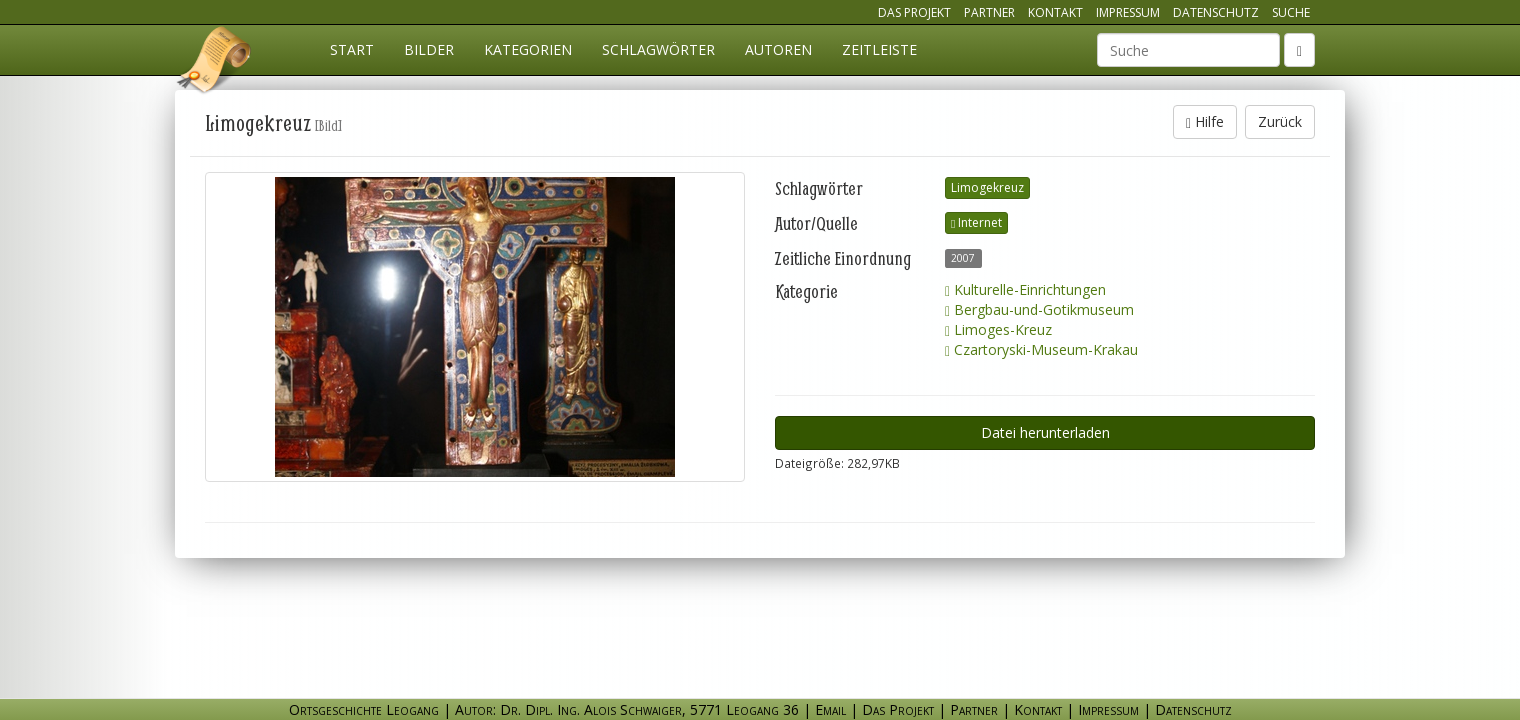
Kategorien (528, 49)
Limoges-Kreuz (998, 329)
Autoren (778, 49)
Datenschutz (1216, 12)
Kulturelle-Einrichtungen (1025, 289)
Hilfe (1205, 121)
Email (830, 709)
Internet (976, 222)
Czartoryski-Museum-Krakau (1041, 349)
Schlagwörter (658, 49)
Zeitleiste (879, 49)
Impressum (1128, 12)
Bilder (429, 49)
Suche (1291, 12)
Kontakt (1055, 12)
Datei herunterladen (1045, 432)
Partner (989, 12)
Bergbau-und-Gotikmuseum (1039, 309)
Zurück (1280, 121)
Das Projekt (914, 12)
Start (352, 49)
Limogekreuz (987, 187)
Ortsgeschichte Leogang (215, 63)
